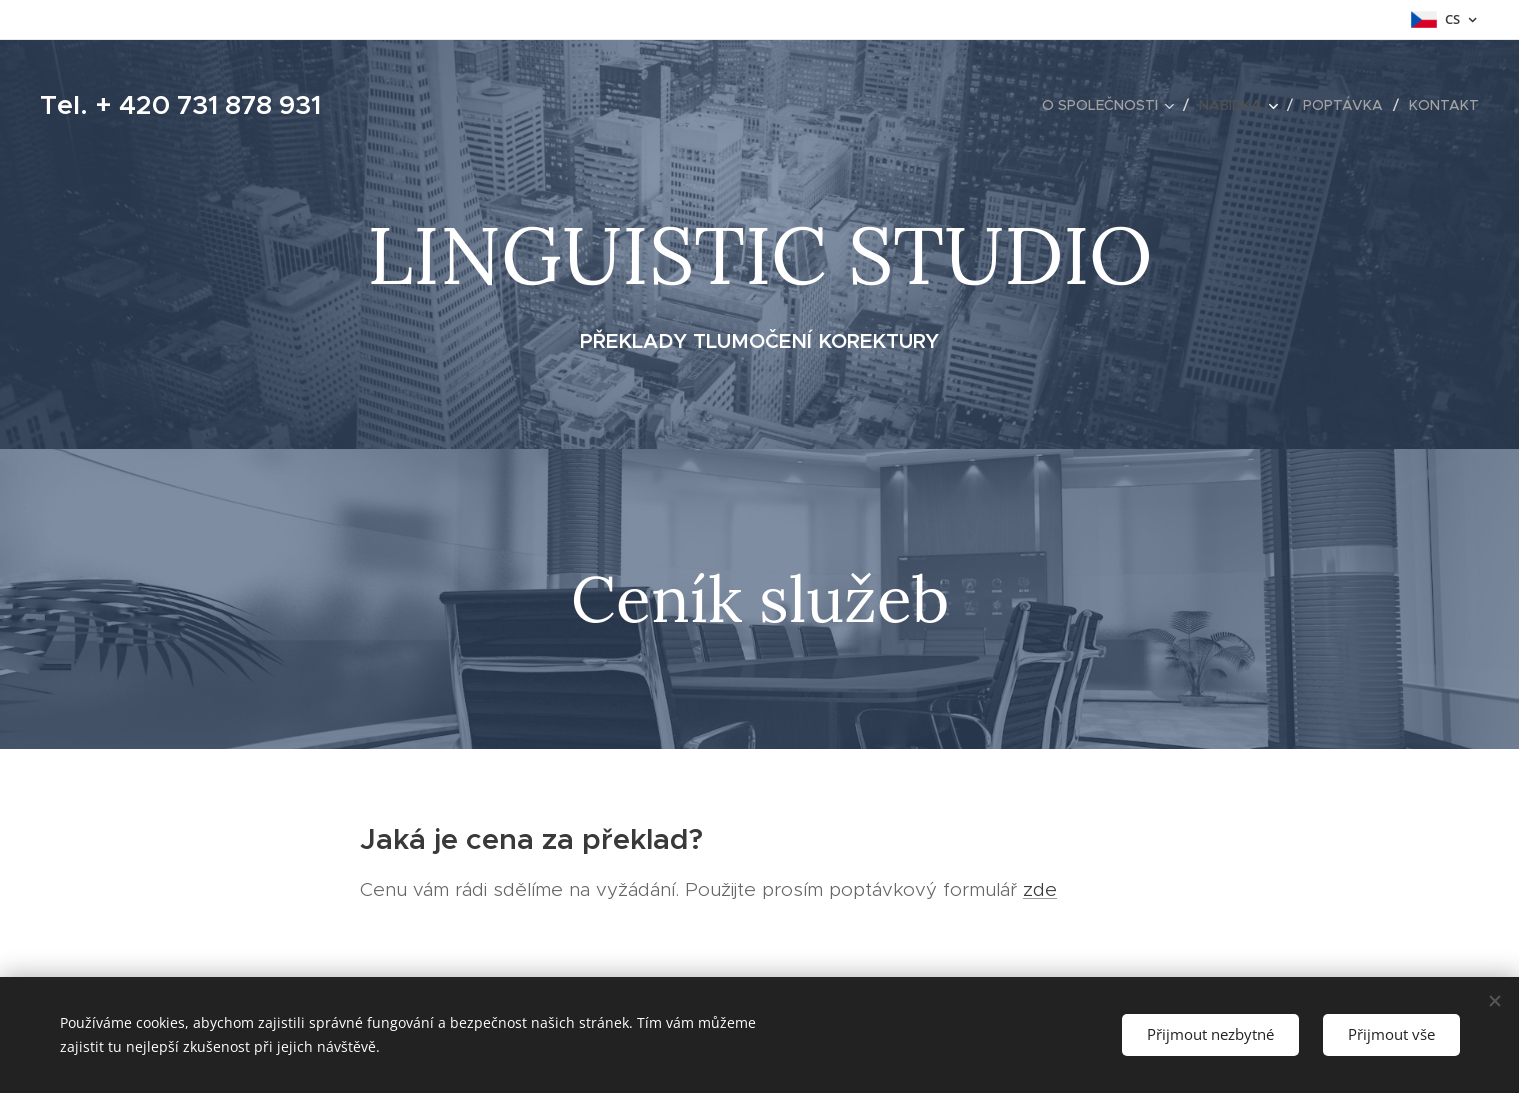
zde (1040, 889)
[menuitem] (1113, 105)
